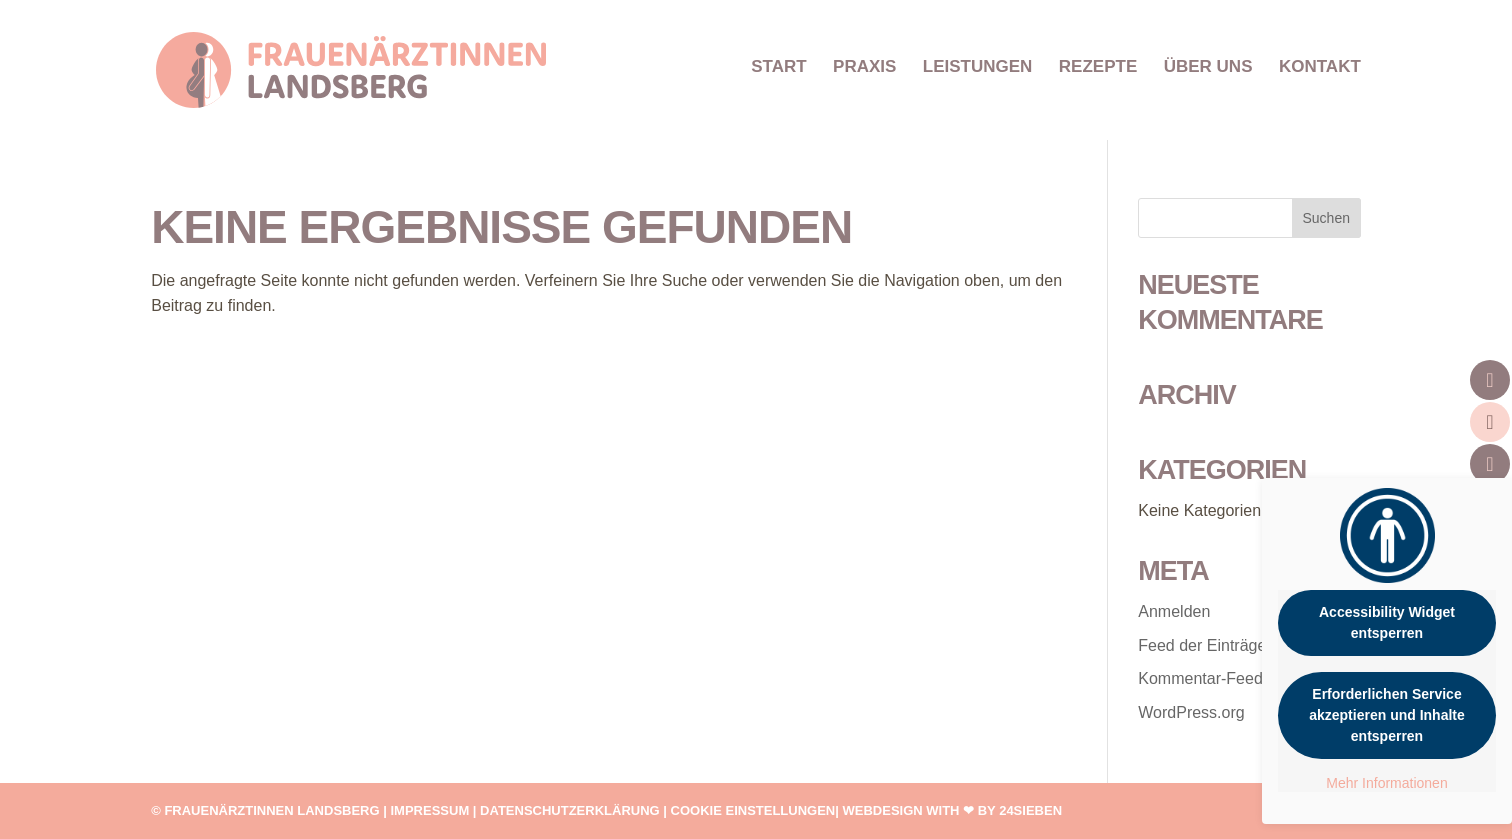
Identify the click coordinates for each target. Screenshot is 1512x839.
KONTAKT (1320, 68)
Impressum (429, 810)
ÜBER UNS (1208, 68)
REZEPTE (1098, 68)
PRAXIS (864, 68)
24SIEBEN (1030, 810)
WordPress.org (1191, 712)
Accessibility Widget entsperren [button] (1387, 622)
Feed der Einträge (1202, 645)
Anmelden (1174, 611)
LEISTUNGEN (978, 68)
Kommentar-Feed (1200, 678)
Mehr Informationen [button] (1386, 783)
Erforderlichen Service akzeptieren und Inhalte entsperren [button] (1387, 715)
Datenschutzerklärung (570, 810)
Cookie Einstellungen (753, 810)
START (778, 68)
